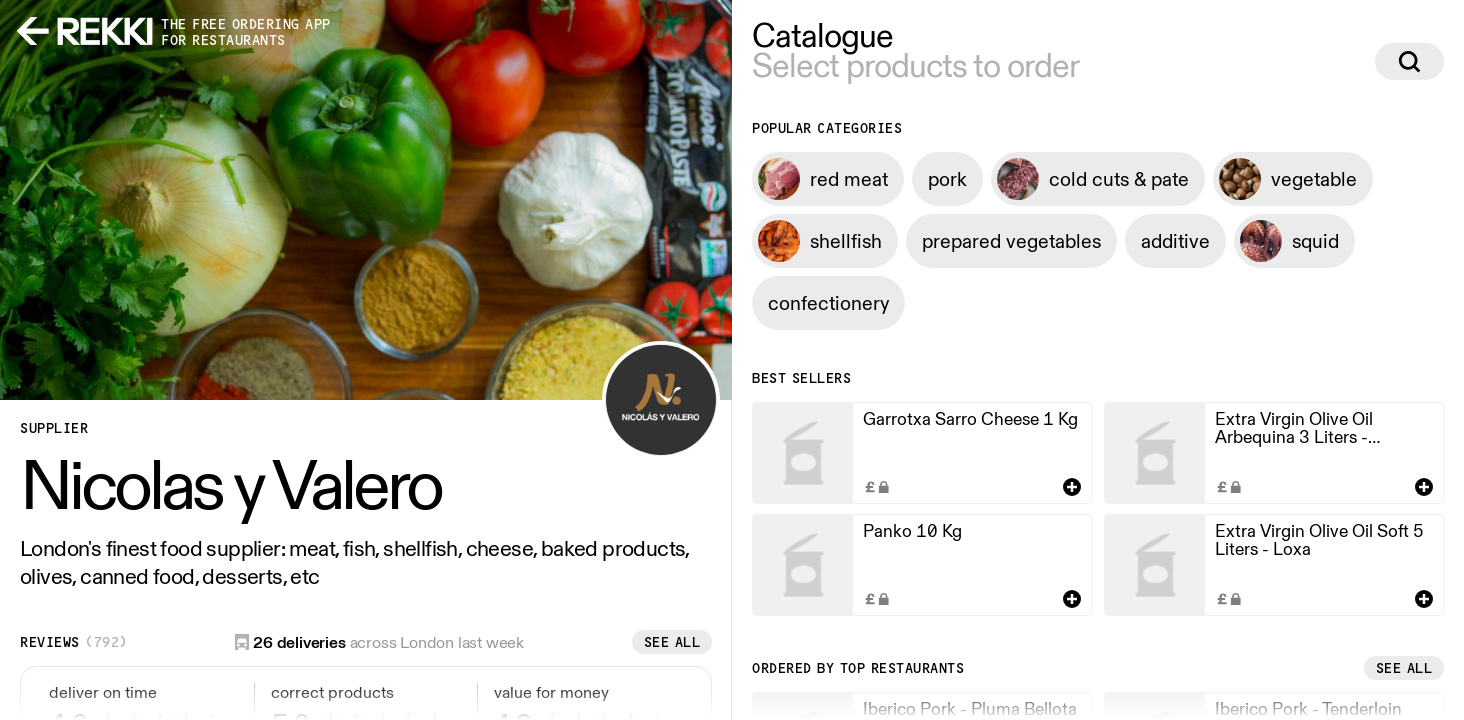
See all (672, 642)
